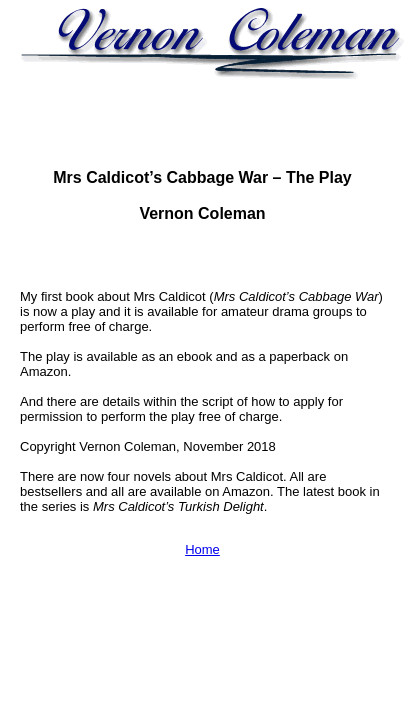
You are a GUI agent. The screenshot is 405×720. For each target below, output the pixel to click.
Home (202, 549)
